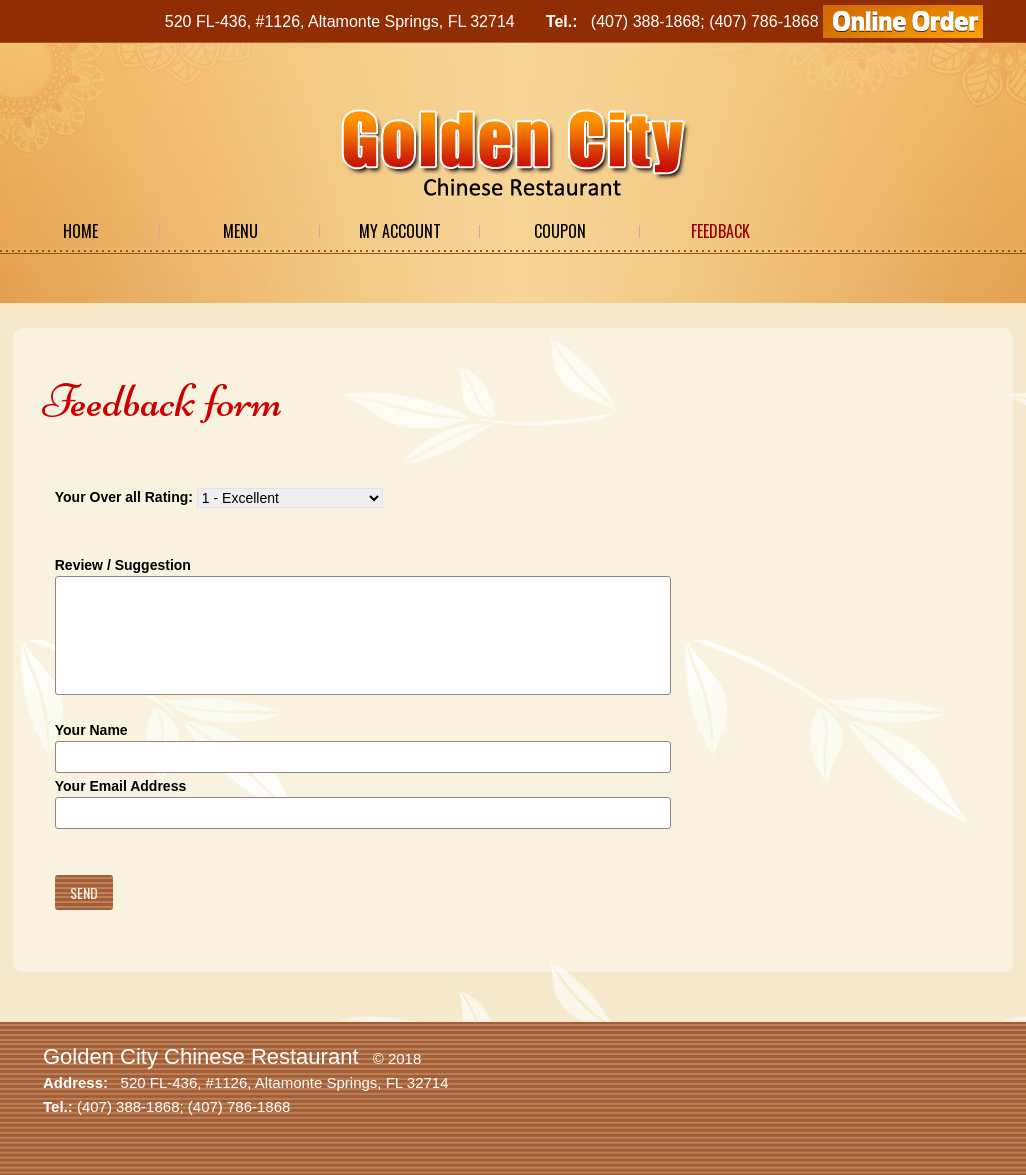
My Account (400, 231)
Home (80, 231)
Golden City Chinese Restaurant (201, 1056)
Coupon (560, 231)
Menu (240, 231)
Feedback (720, 231)
